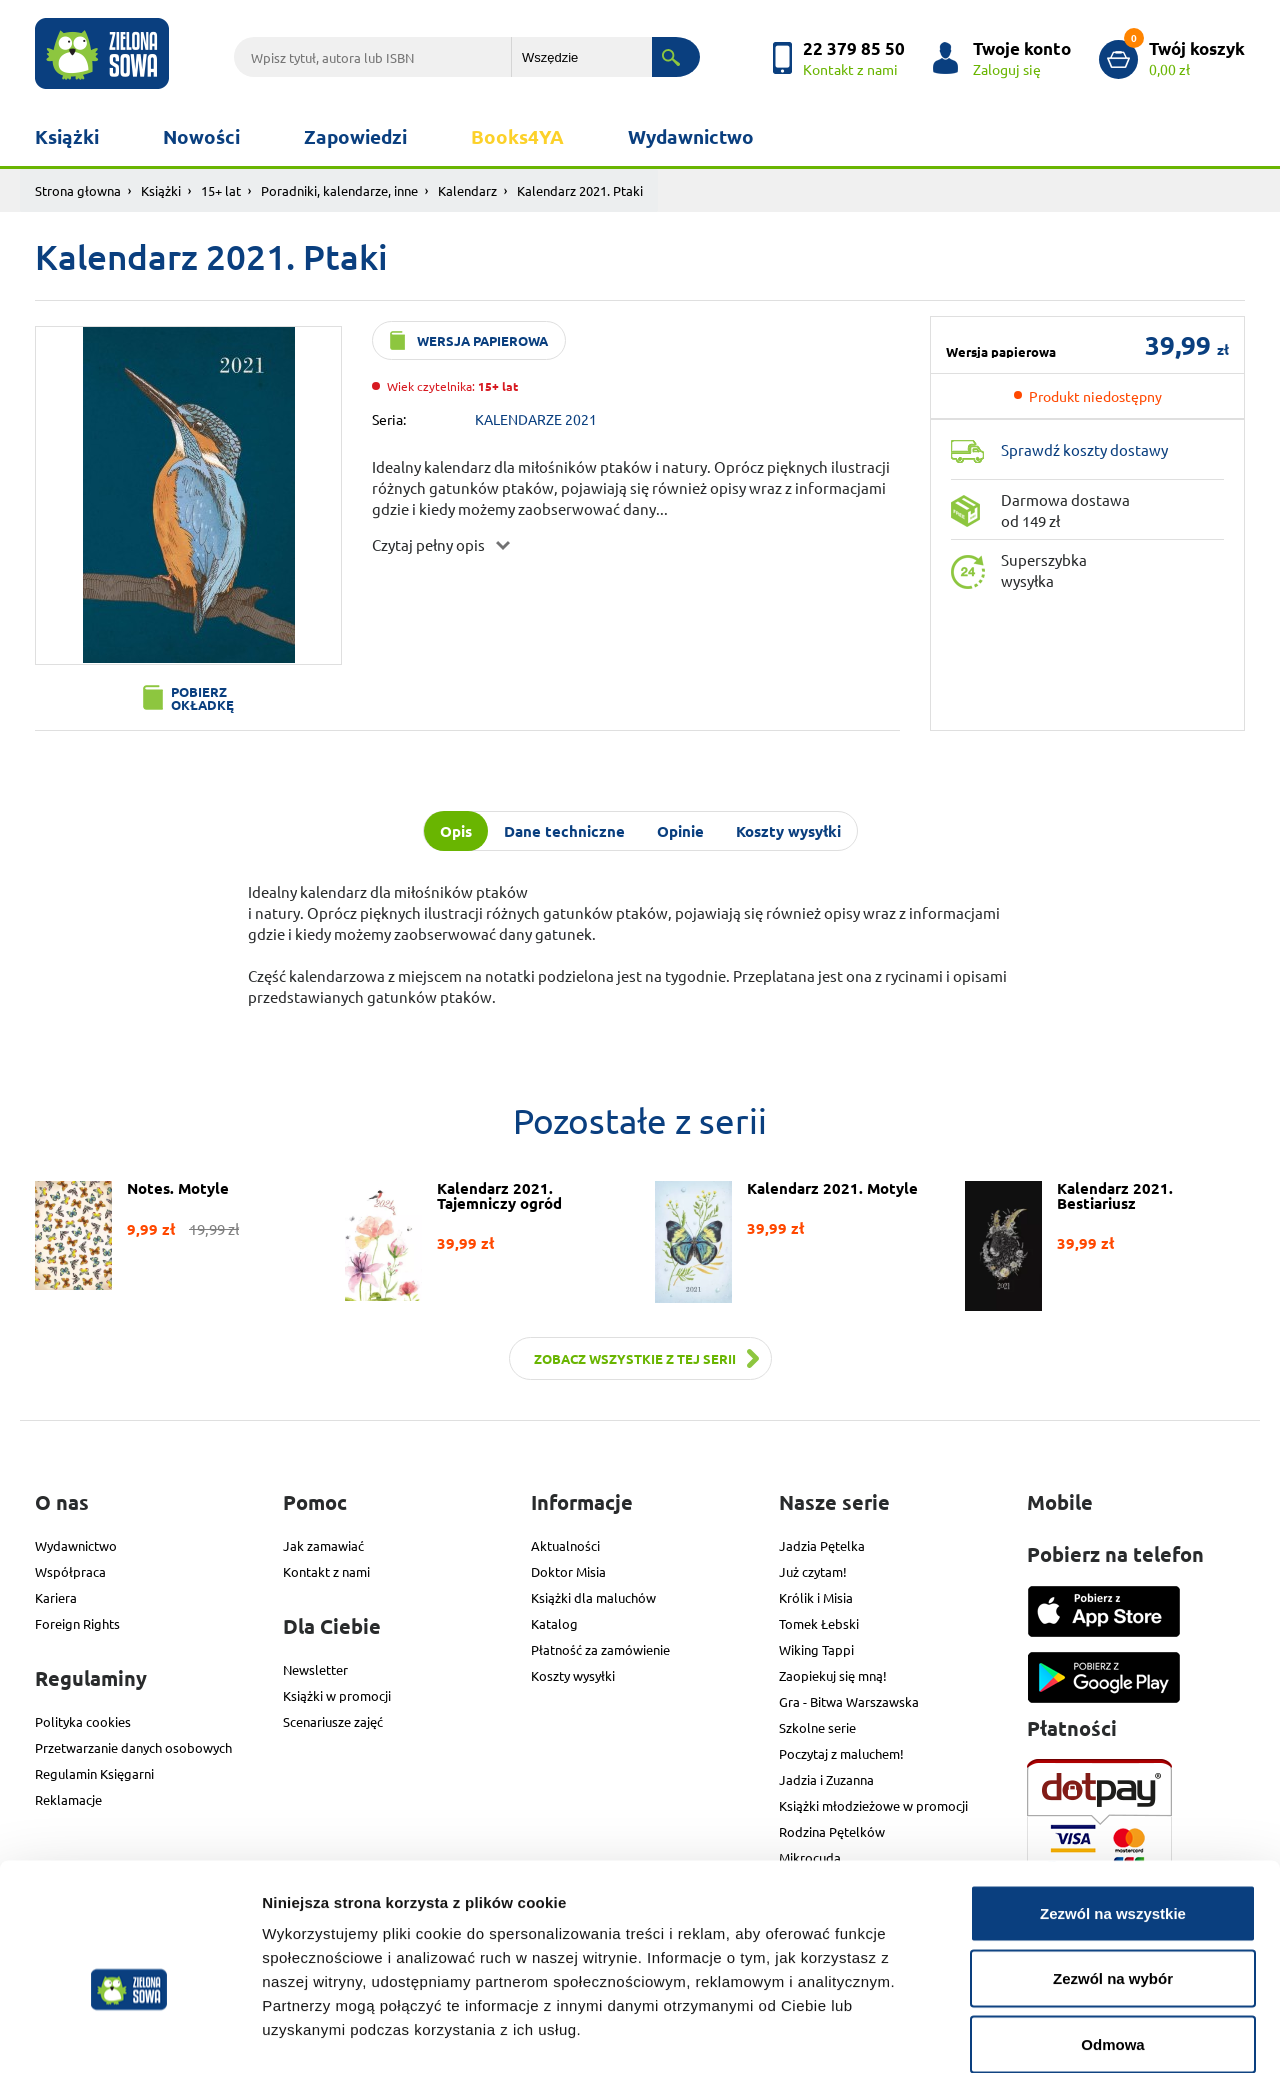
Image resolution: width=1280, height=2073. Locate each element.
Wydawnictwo (691, 136)
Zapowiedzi (355, 136)
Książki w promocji (337, 1695)
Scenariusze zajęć (333, 1721)
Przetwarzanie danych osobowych (133, 1747)
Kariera (56, 1597)
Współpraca (70, 1571)
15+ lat (221, 190)
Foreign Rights (77, 1623)
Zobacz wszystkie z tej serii (635, 1358)
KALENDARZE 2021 (536, 419)
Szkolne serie (817, 1727)
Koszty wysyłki (573, 1675)
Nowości (201, 136)
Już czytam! (813, 1571)
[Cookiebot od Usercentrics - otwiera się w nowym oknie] (129, 2034)
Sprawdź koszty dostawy (1084, 449)
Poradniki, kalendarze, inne (339, 190)
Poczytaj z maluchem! (841, 1753)
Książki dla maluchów (593, 1597)
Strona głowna (78, 190)
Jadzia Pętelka (822, 1545)
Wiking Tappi (816, 1649)
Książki (67, 136)
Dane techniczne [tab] (564, 831)
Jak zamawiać (323, 1545)
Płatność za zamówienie (600, 1649)
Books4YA (517, 136)
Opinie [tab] (680, 831)
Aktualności (565, 1545)
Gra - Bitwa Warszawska (849, 1701)
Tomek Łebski (819, 1623)
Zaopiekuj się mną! (833, 1675)
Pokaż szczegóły (1067, 2033)
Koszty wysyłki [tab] (788, 831)
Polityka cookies (83, 1721)
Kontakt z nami (326, 1571)
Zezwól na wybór (1113, 1876)
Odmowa (1112, 1941)
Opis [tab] (456, 831)
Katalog (554, 1623)
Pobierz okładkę (202, 698)
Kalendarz (467, 190)
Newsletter (315, 1669)
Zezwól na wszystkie (1113, 1810)
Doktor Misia (568, 1571)
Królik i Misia (816, 1597)
